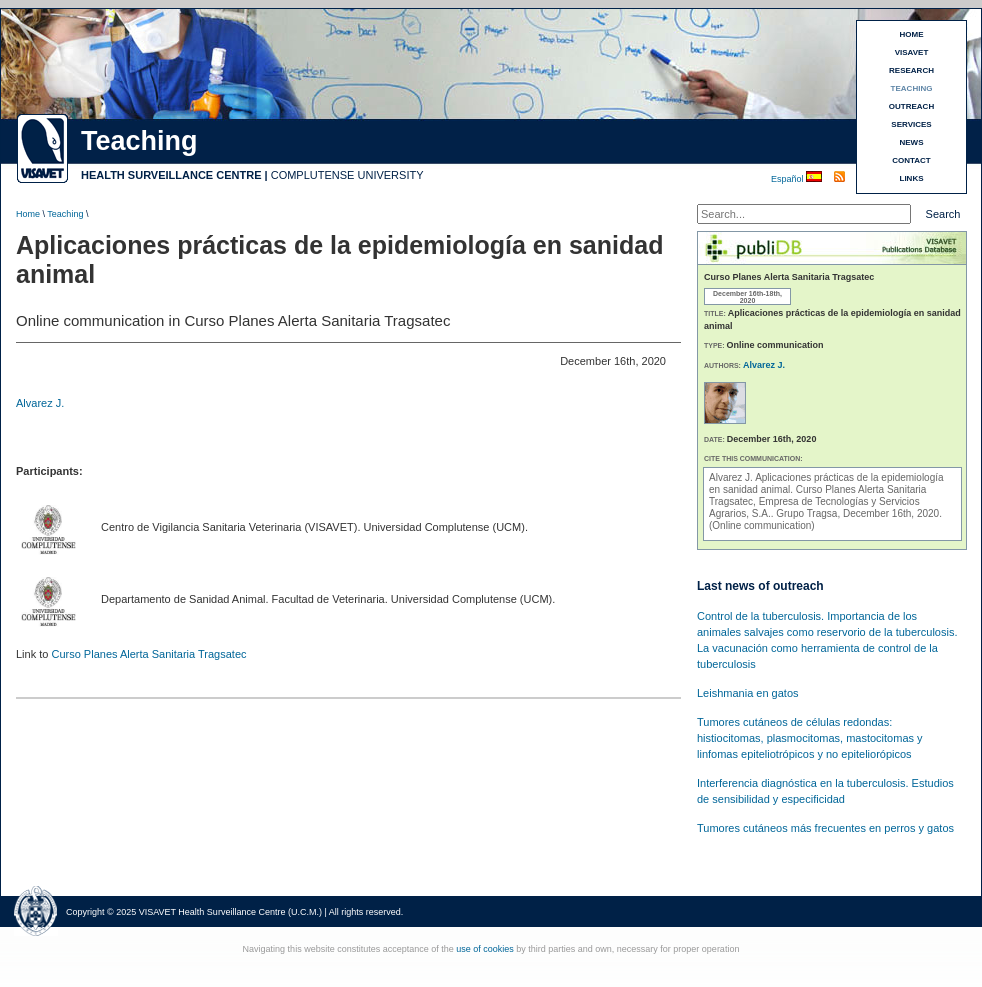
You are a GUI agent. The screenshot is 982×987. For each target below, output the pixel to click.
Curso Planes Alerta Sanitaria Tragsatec (148, 654)
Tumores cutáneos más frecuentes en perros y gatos (825, 828)
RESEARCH (911, 70)
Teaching (65, 214)
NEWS (912, 142)
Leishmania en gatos (748, 693)
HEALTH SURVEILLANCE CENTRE (171, 175)
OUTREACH (911, 106)
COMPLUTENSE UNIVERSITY (347, 175)
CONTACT (911, 160)
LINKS (912, 178)
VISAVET (912, 52)
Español (788, 179)
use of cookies (485, 949)
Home (28, 214)
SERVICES (911, 124)
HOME (912, 34)
